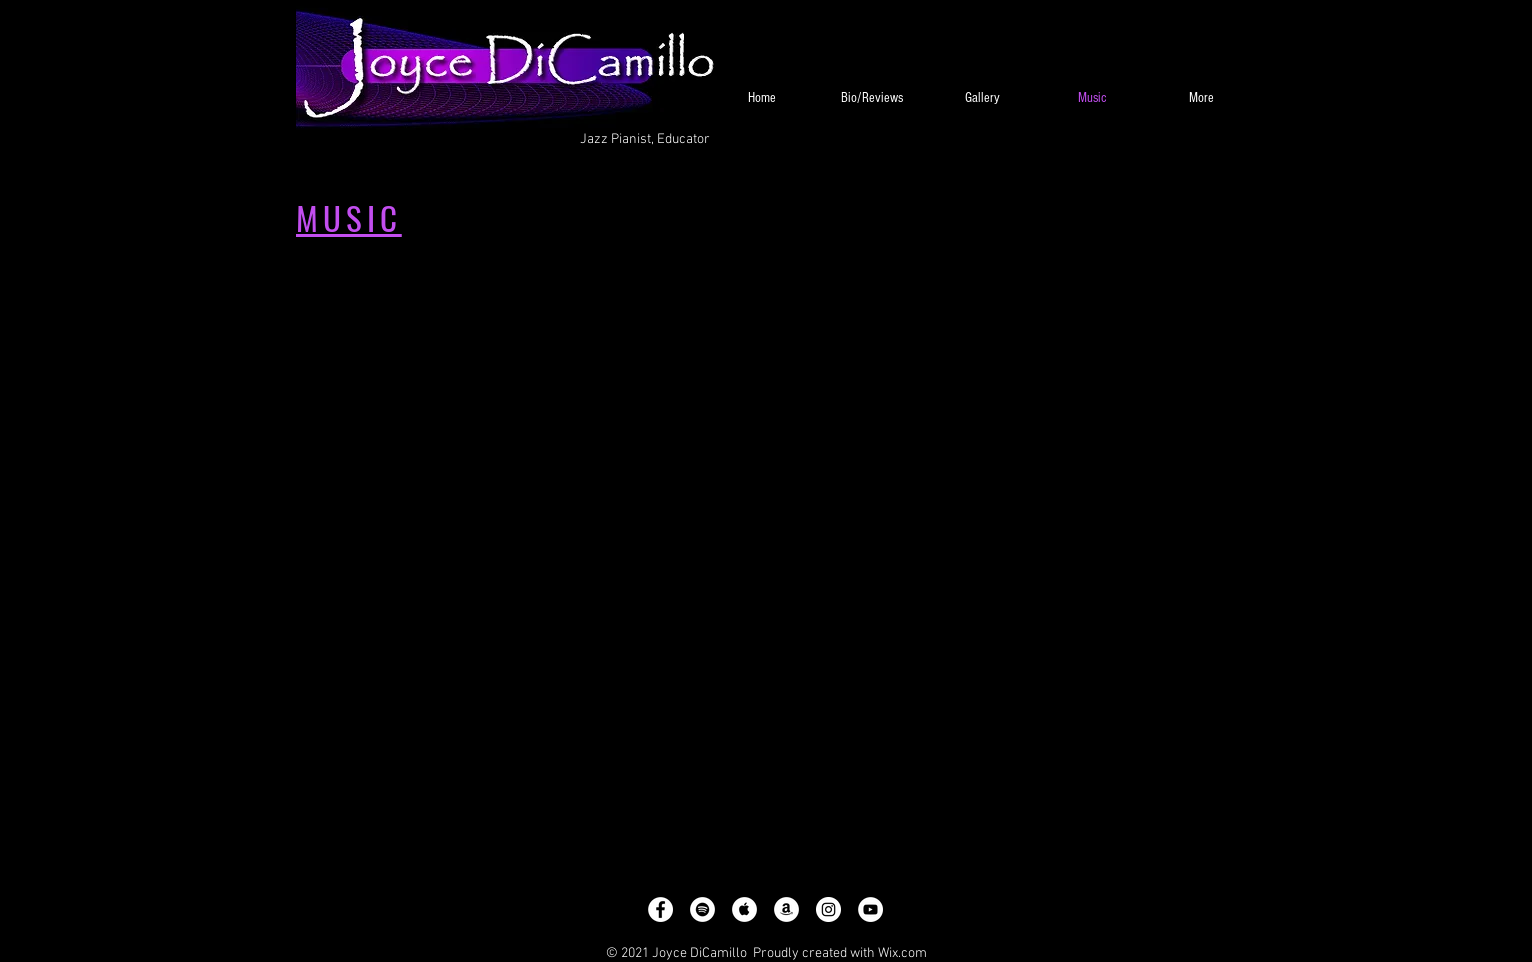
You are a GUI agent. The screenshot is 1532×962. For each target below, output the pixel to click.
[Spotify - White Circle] (702, 909)
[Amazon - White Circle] (786, 909)
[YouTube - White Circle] (870, 909)
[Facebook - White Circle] (660, 909)
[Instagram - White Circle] (828, 909)
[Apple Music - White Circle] (744, 909)
